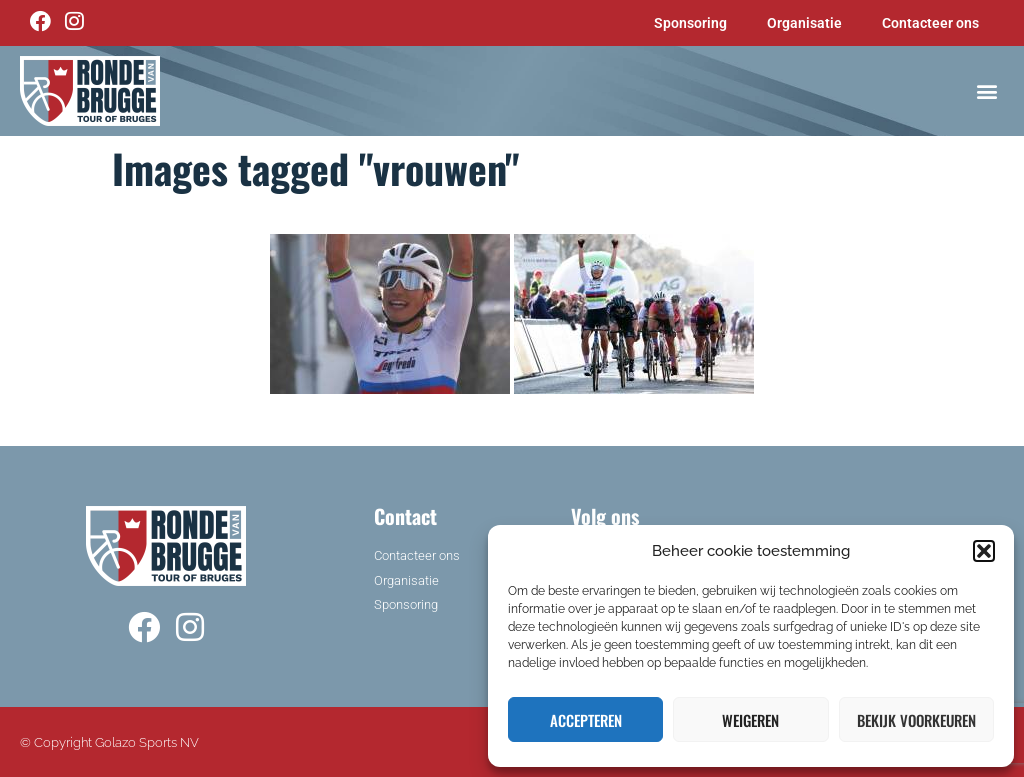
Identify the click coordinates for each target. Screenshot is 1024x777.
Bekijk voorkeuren (916, 720)
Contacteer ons (930, 23)
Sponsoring (690, 23)
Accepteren (586, 720)
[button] (984, 551)
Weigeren (750, 720)
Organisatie (804, 23)
